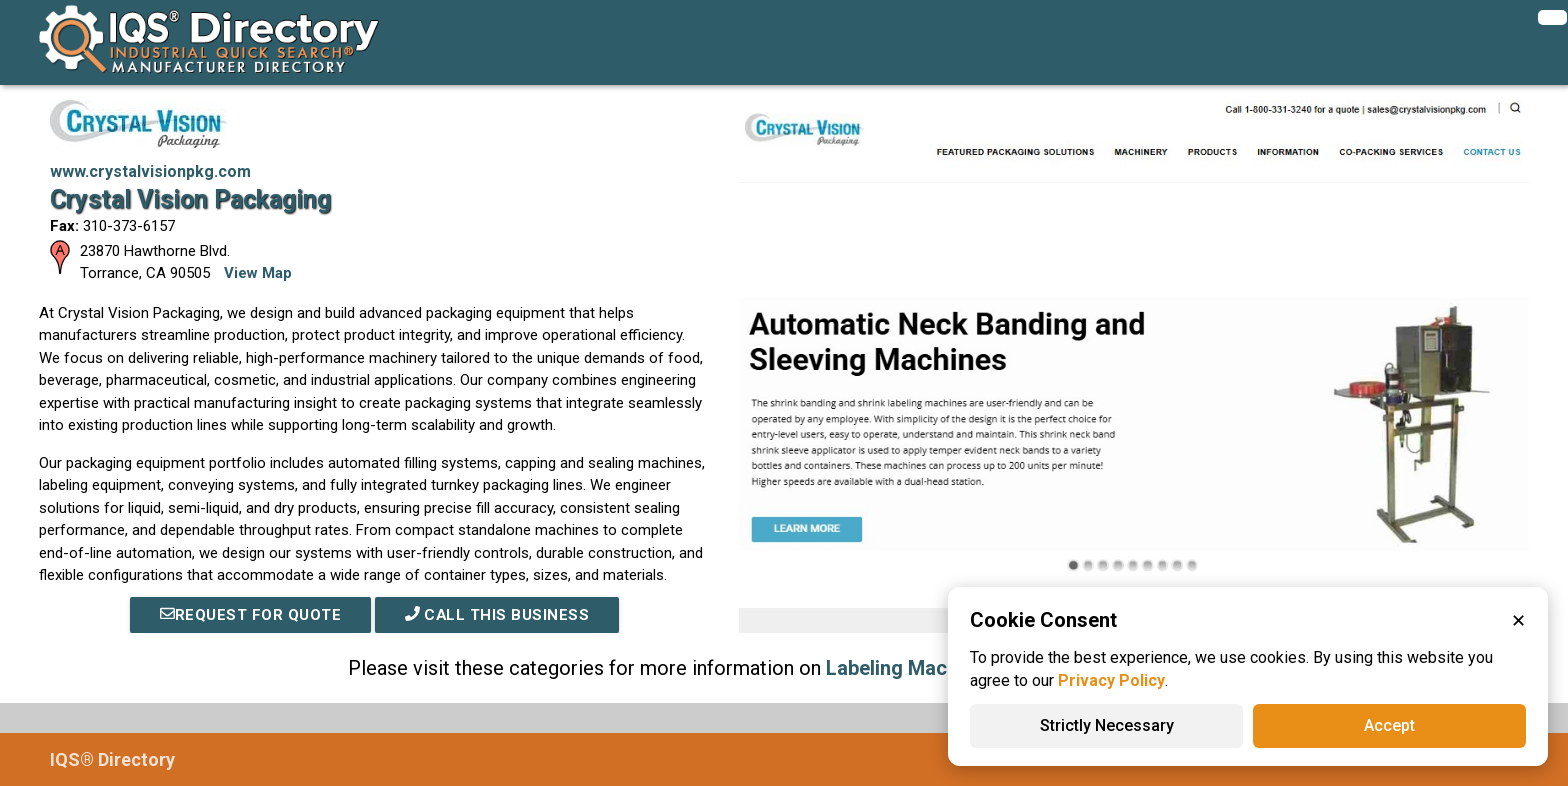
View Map (258, 273)
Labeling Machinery (914, 668)
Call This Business (497, 615)
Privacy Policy (1111, 680)
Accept (1389, 725)
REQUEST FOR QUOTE (250, 615)
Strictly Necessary (1107, 725)
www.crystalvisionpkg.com (150, 171)
